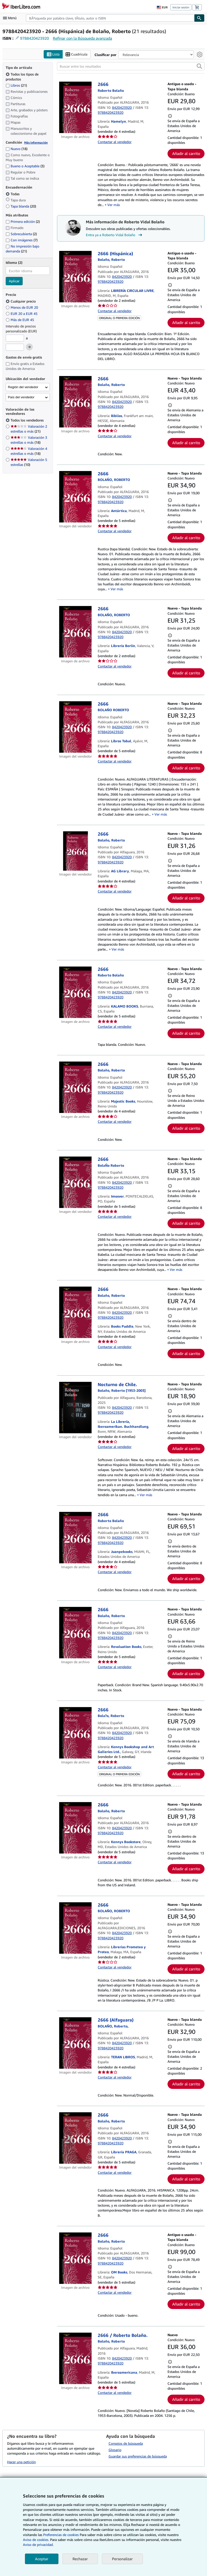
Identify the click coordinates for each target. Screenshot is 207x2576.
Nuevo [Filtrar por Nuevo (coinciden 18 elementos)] (16, 149)
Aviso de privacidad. (38, 2544)
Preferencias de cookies (61, 2535)
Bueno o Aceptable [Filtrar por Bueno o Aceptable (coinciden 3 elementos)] (25, 166)
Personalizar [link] (122, 2559)
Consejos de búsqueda (126, 2443)
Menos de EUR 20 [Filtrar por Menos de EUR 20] (22, 307)
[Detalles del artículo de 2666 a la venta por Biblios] (75, 402)
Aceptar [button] (41, 2559)
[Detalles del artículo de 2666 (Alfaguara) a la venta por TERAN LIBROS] (75, 2043)
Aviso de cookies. (36, 2540)
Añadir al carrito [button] (186, 153)
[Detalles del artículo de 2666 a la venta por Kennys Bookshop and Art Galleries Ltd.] (75, 1733)
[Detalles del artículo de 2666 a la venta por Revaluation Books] (75, 1633)
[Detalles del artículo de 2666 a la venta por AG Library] (75, 851)
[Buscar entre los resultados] (131, 66)
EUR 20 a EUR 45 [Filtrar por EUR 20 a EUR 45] (22, 313)
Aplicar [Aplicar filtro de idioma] (14, 281)
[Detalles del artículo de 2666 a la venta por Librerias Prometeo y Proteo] (75, 1928)
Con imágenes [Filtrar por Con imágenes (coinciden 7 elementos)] (22, 240)
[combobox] (110, 18)
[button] (199, 66)
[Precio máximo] (15, 347)
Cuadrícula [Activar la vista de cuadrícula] (76, 54)
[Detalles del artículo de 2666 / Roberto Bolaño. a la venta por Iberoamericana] (75, 2358)
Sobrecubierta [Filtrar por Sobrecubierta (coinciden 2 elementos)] (21, 234)
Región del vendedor (23, 387)
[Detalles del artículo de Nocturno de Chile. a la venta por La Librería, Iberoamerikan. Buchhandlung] (75, 1407)
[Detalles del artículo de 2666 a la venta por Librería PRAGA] (75, 2138)
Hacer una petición (21, 2462)
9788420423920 (34, 38)
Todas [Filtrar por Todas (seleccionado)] (13, 194)
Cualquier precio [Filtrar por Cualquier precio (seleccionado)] (21, 301)
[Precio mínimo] (15, 338)
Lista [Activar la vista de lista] (53, 54)
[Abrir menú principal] (10, 18)
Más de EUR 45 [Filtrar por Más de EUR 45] (20, 320)
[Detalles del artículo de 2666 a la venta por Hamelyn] (75, 108)
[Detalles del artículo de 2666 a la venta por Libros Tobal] (75, 727)
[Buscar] (199, 18)
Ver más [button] (113, 205)
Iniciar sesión (180, 7)
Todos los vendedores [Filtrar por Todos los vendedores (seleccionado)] (28, 420)
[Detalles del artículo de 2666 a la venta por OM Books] (75, 2258)
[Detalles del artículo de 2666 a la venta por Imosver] (75, 1182)
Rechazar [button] (80, 2559)
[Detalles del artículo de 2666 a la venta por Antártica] (75, 497)
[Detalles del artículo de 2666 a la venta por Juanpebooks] (75, 1538)
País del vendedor (21, 397)
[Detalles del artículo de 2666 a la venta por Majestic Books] (75, 1087)
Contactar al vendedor (115, 142)
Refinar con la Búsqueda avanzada (82, 38)
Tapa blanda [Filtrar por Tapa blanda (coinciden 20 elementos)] (21, 206)
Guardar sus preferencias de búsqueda (138, 2456)
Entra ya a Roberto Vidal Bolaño (114, 234)
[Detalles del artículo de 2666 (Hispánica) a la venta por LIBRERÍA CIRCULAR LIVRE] (75, 277)
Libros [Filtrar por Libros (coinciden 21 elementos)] (16, 85)
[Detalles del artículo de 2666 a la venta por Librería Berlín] (75, 632)
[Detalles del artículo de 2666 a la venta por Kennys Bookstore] (75, 1828)
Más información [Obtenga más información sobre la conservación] (36, 142)
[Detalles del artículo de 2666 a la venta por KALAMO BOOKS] (75, 992)
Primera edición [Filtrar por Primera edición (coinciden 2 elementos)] (23, 222)
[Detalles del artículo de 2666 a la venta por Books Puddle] (75, 1312)
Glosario (115, 2450)
